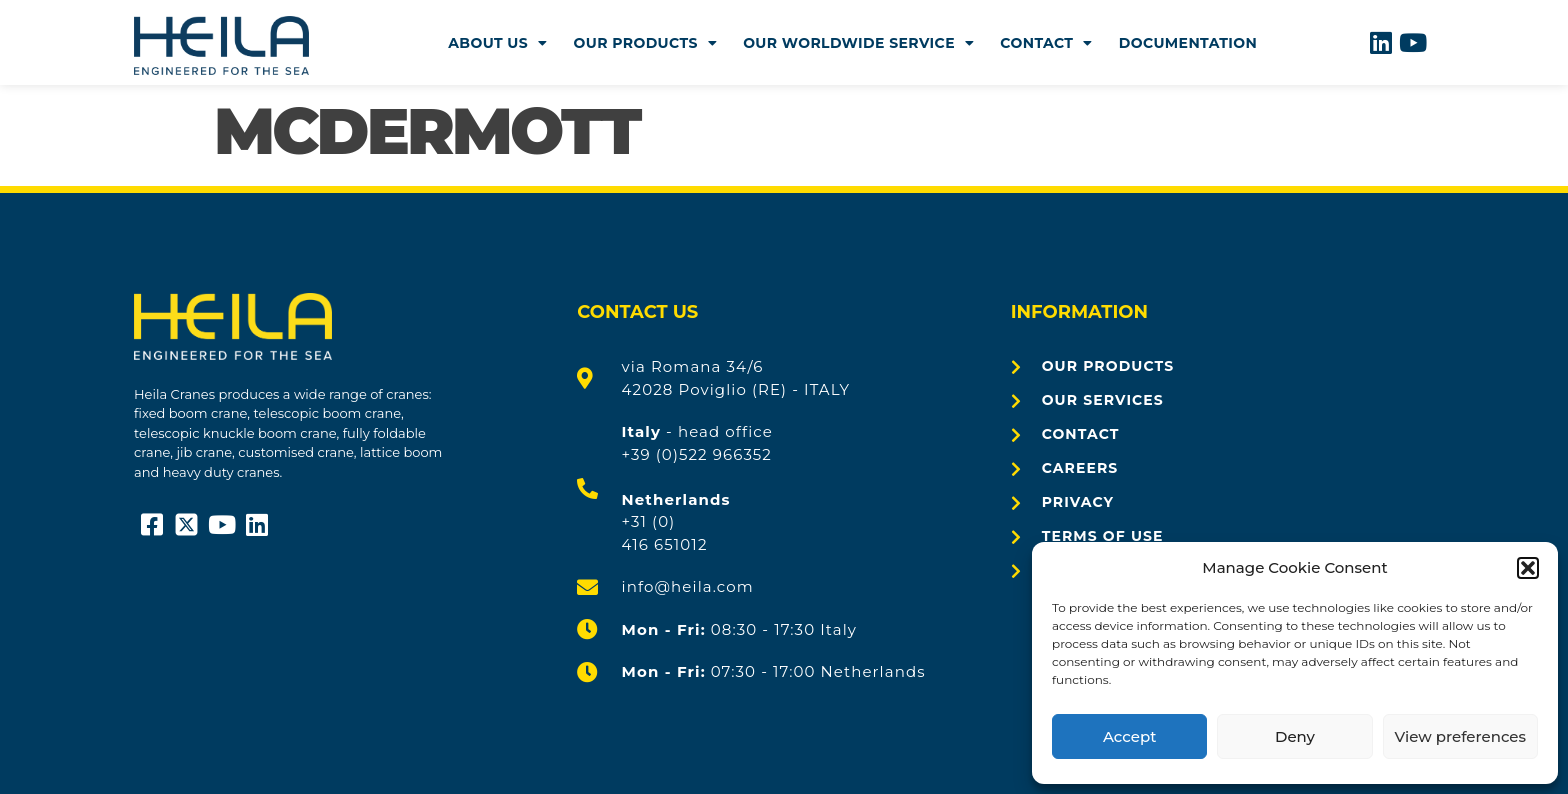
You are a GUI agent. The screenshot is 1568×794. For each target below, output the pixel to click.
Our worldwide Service (858, 43)
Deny (1295, 736)
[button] (1528, 568)
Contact (1046, 43)
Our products (646, 43)
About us (497, 43)
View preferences (1460, 736)
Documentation (1188, 43)
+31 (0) (649, 521)
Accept (1129, 736)
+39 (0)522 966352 (697, 454)
